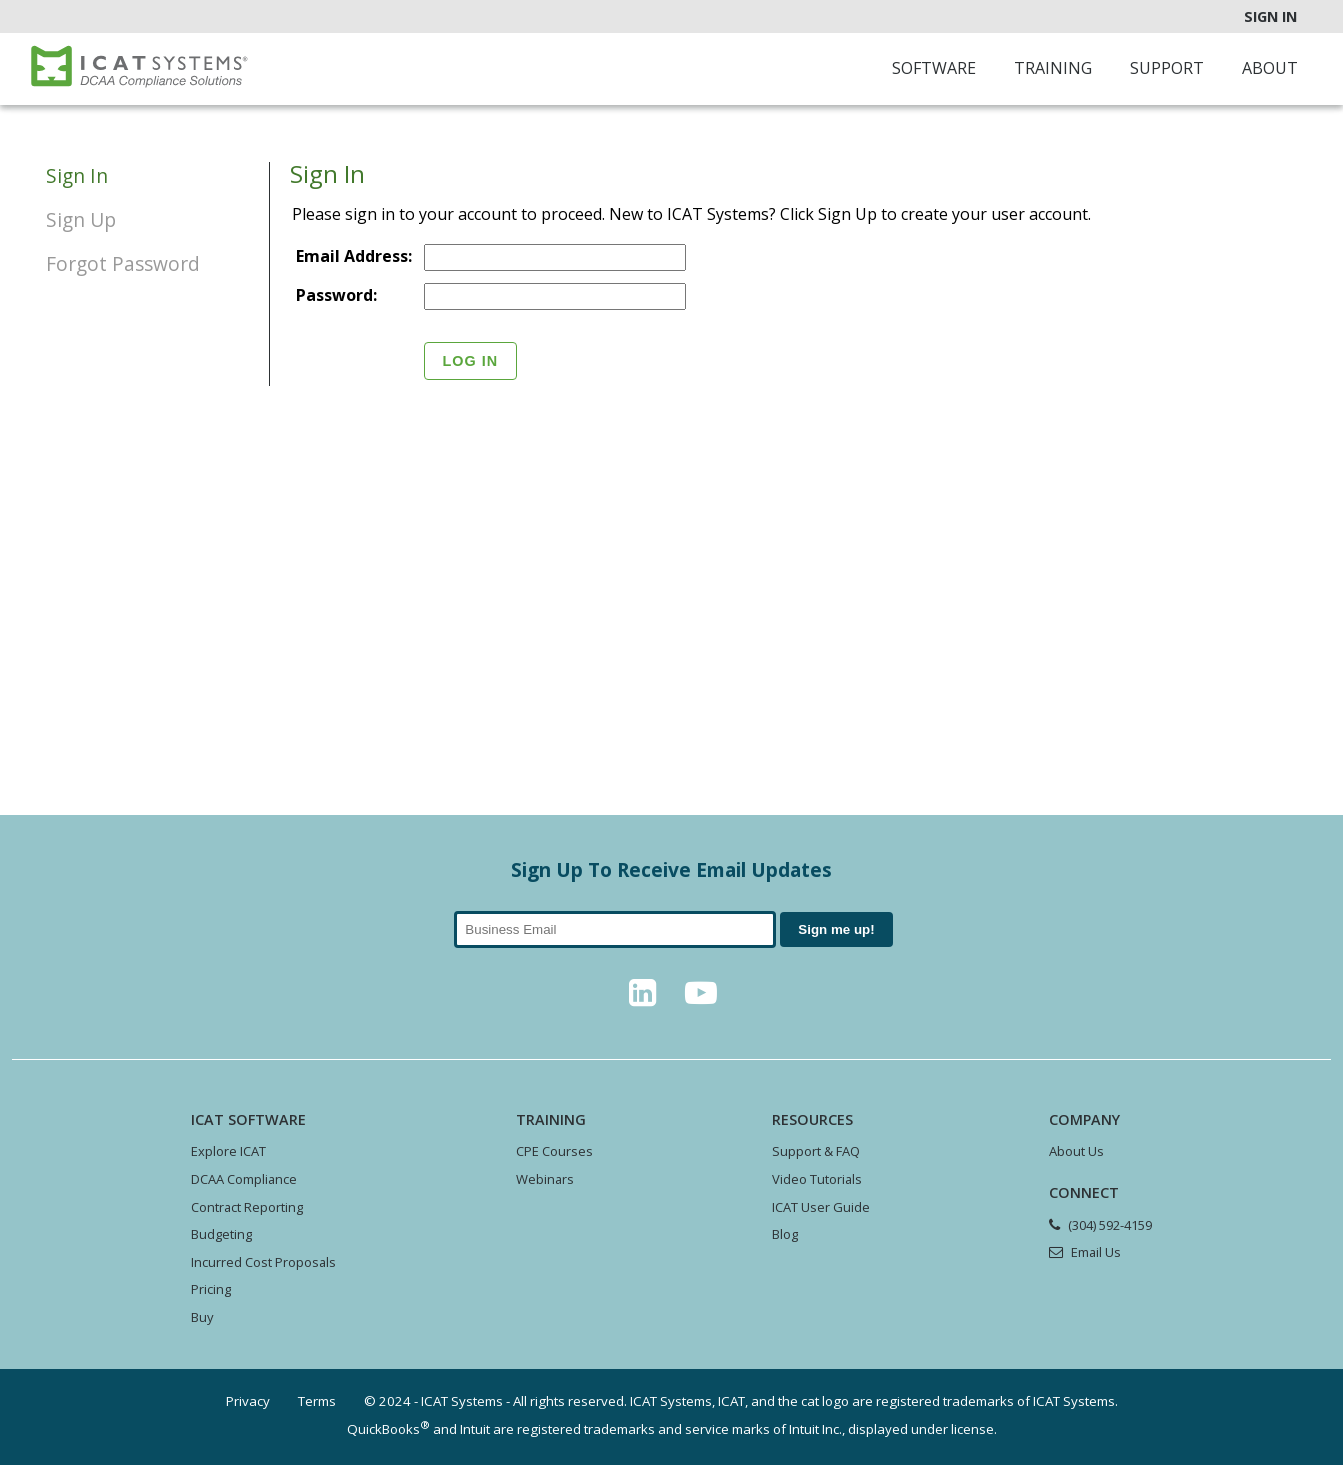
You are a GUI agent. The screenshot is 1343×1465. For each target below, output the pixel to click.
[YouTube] (701, 998)
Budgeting (221, 1234)
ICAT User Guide (821, 1207)
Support (1167, 68)
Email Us (1096, 1252)
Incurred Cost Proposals (263, 1262)
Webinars (545, 1179)
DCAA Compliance (244, 1179)
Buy (202, 1317)
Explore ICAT (228, 1151)
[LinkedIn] (643, 998)
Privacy (248, 1401)
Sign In (1270, 16)
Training (1053, 68)
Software (934, 68)
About (1270, 68)
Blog (785, 1234)
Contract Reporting (247, 1207)
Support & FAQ (816, 1151)
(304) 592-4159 (1110, 1225)
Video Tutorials (817, 1179)
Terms (317, 1401)
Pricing (211, 1289)
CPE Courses (554, 1151)
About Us (1076, 1151)
